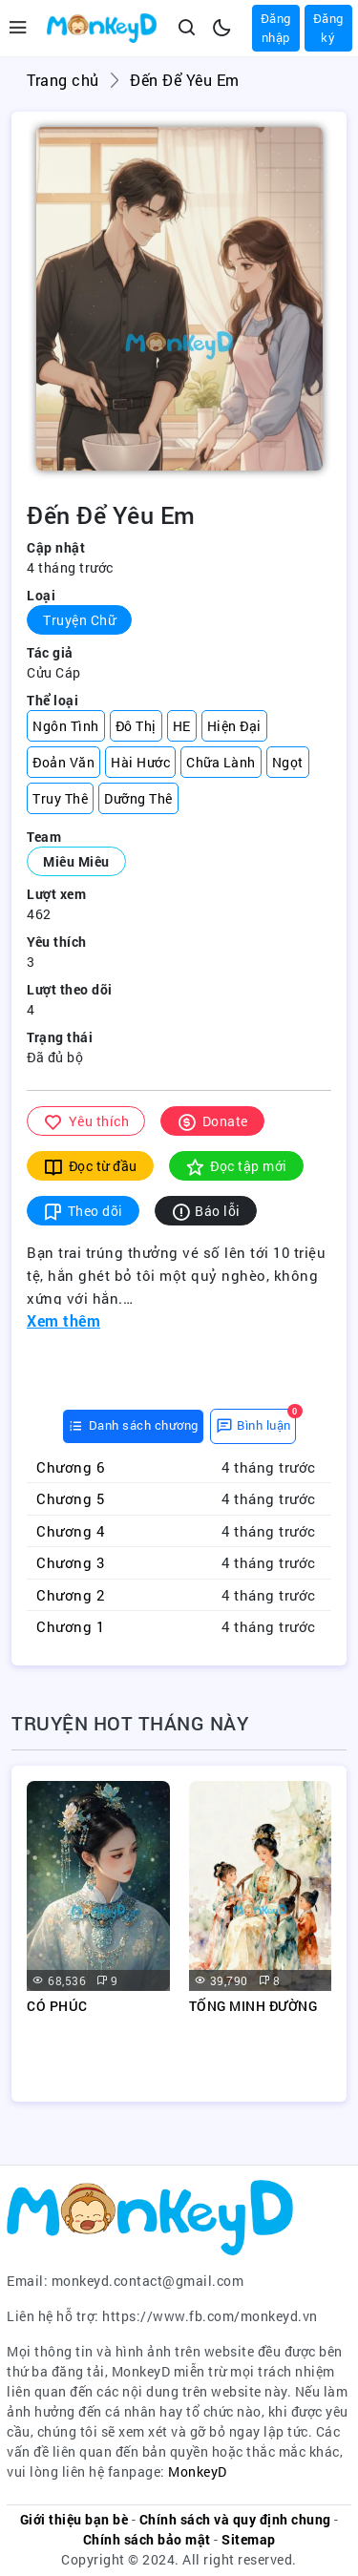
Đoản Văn (63, 762)
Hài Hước (140, 762)
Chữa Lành (221, 762)
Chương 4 (70, 1530)
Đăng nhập (276, 28)
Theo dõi (83, 1211)
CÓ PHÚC (57, 2006)
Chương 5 (70, 1498)
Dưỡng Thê (138, 798)
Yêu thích (86, 1121)
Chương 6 (70, 1466)
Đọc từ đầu (90, 1166)
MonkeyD (197, 2471)
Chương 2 (70, 1594)
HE (182, 726)
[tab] (133, 1426)
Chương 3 (70, 1562)
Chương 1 (70, 1626)
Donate (212, 1121)
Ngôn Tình (65, 726)
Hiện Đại (234, 726)
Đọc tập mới (236, 1166)
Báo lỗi (206, 1211)
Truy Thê (60, 798)
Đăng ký (328, 28)
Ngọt (288, 762)
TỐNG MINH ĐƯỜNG (253, 2006)
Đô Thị (136, 726)
